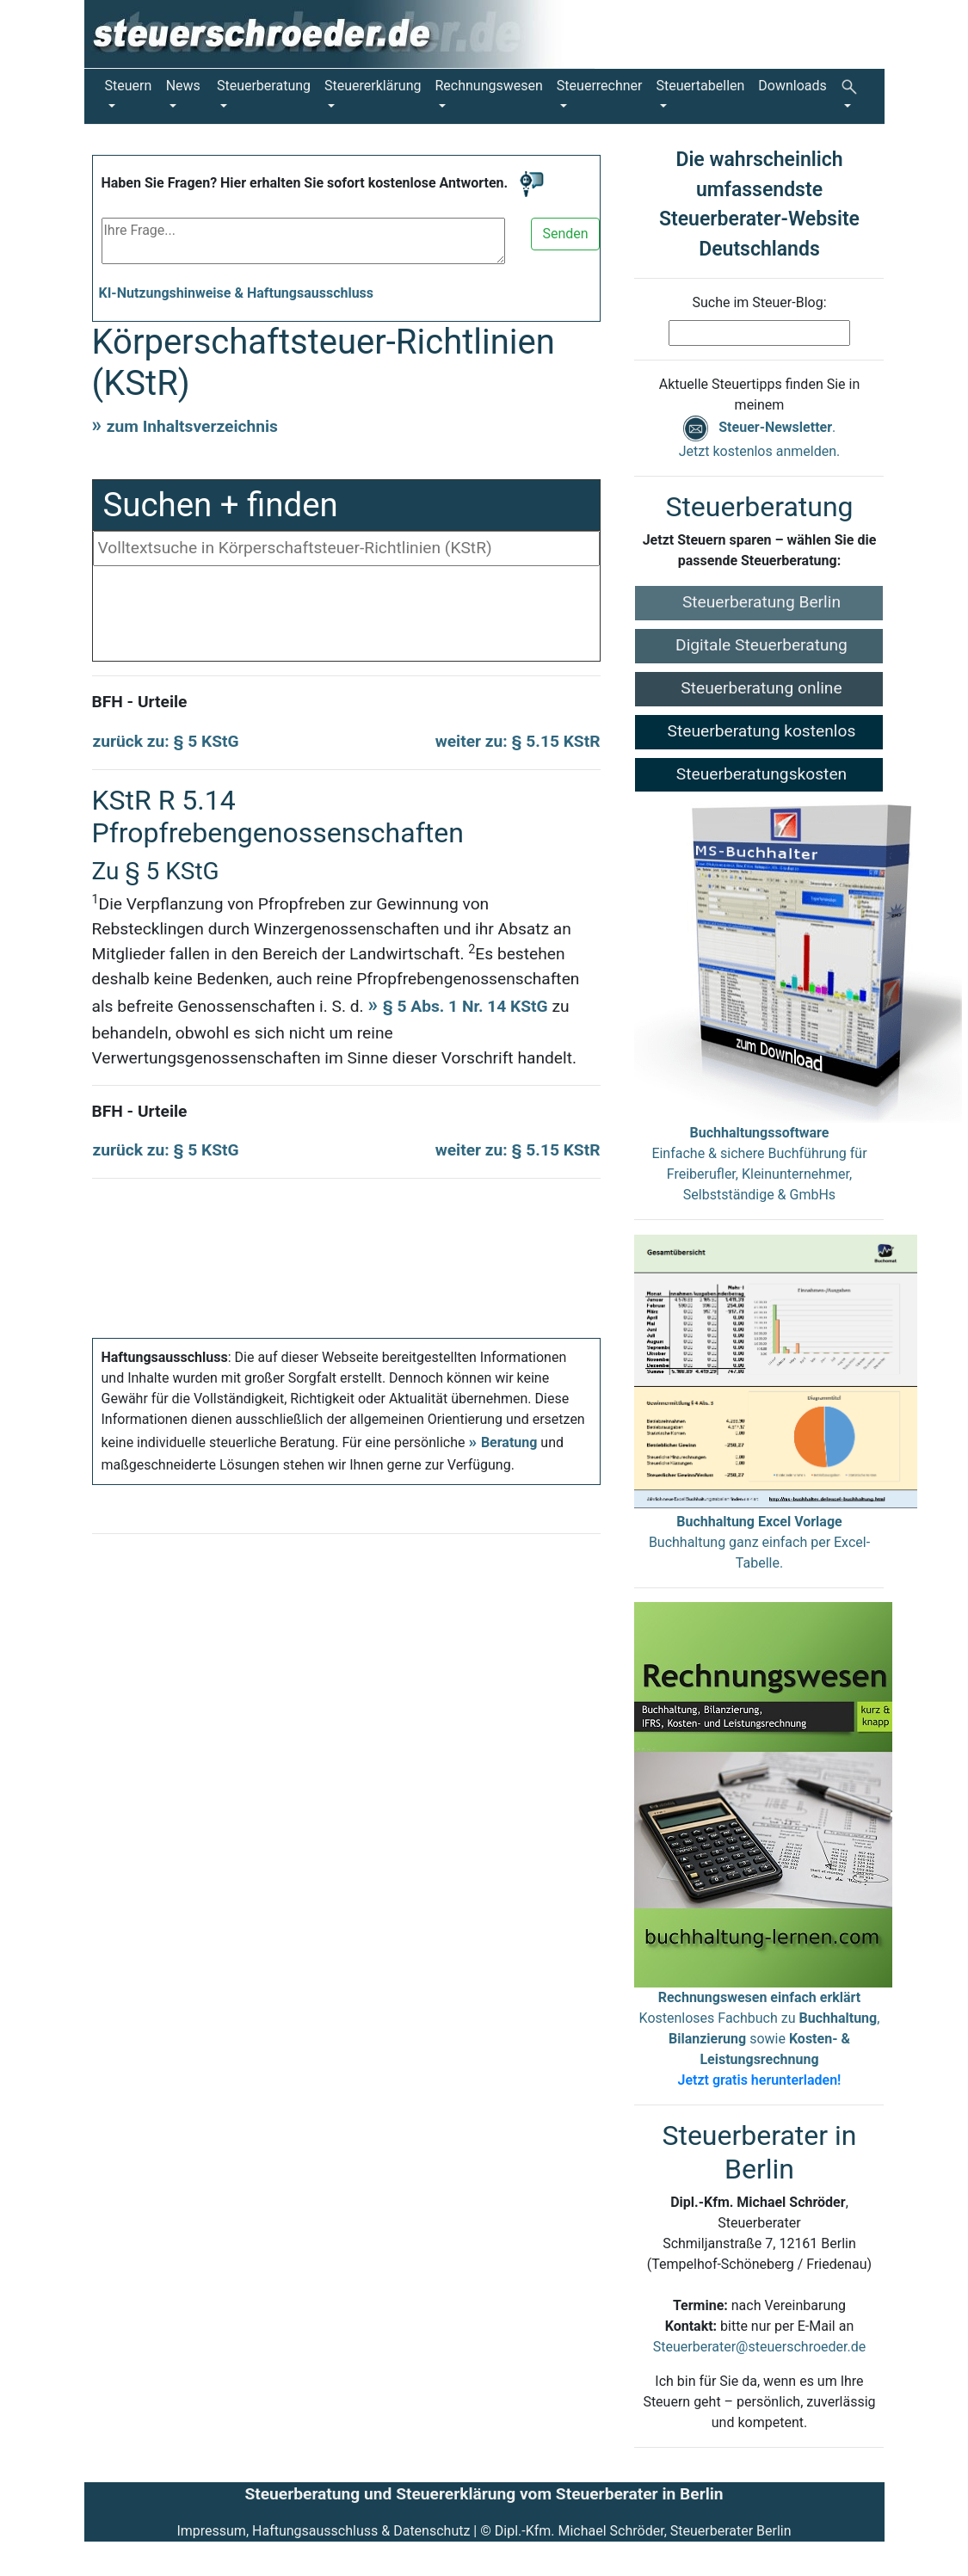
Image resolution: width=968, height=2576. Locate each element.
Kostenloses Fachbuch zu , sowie (759, 2038)
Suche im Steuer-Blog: (759, 302)
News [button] (183, 85)
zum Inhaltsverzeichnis (192, 426)
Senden (565, 233)
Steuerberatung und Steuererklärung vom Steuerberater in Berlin (483, 2494)
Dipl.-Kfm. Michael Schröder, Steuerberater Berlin (643, 2531)
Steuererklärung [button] (372, 85)
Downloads (792, 85)
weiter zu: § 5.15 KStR (518, 741)
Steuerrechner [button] (600, 85)
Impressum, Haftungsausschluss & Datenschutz (323, 2531)
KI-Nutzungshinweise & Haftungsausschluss (236, 293)
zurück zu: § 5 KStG (166, 741)
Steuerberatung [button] (264, 85)
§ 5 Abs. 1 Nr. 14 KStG (465, 1006)
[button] (852, 96)
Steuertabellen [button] (701, 85)
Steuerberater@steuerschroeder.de (759, 2347)
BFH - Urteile (140, 702)
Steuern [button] (128, 85)
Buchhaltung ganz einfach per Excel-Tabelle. (759, 1542)
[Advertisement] (347, 618)
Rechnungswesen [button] (489, 85)
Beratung (509, 1442)
